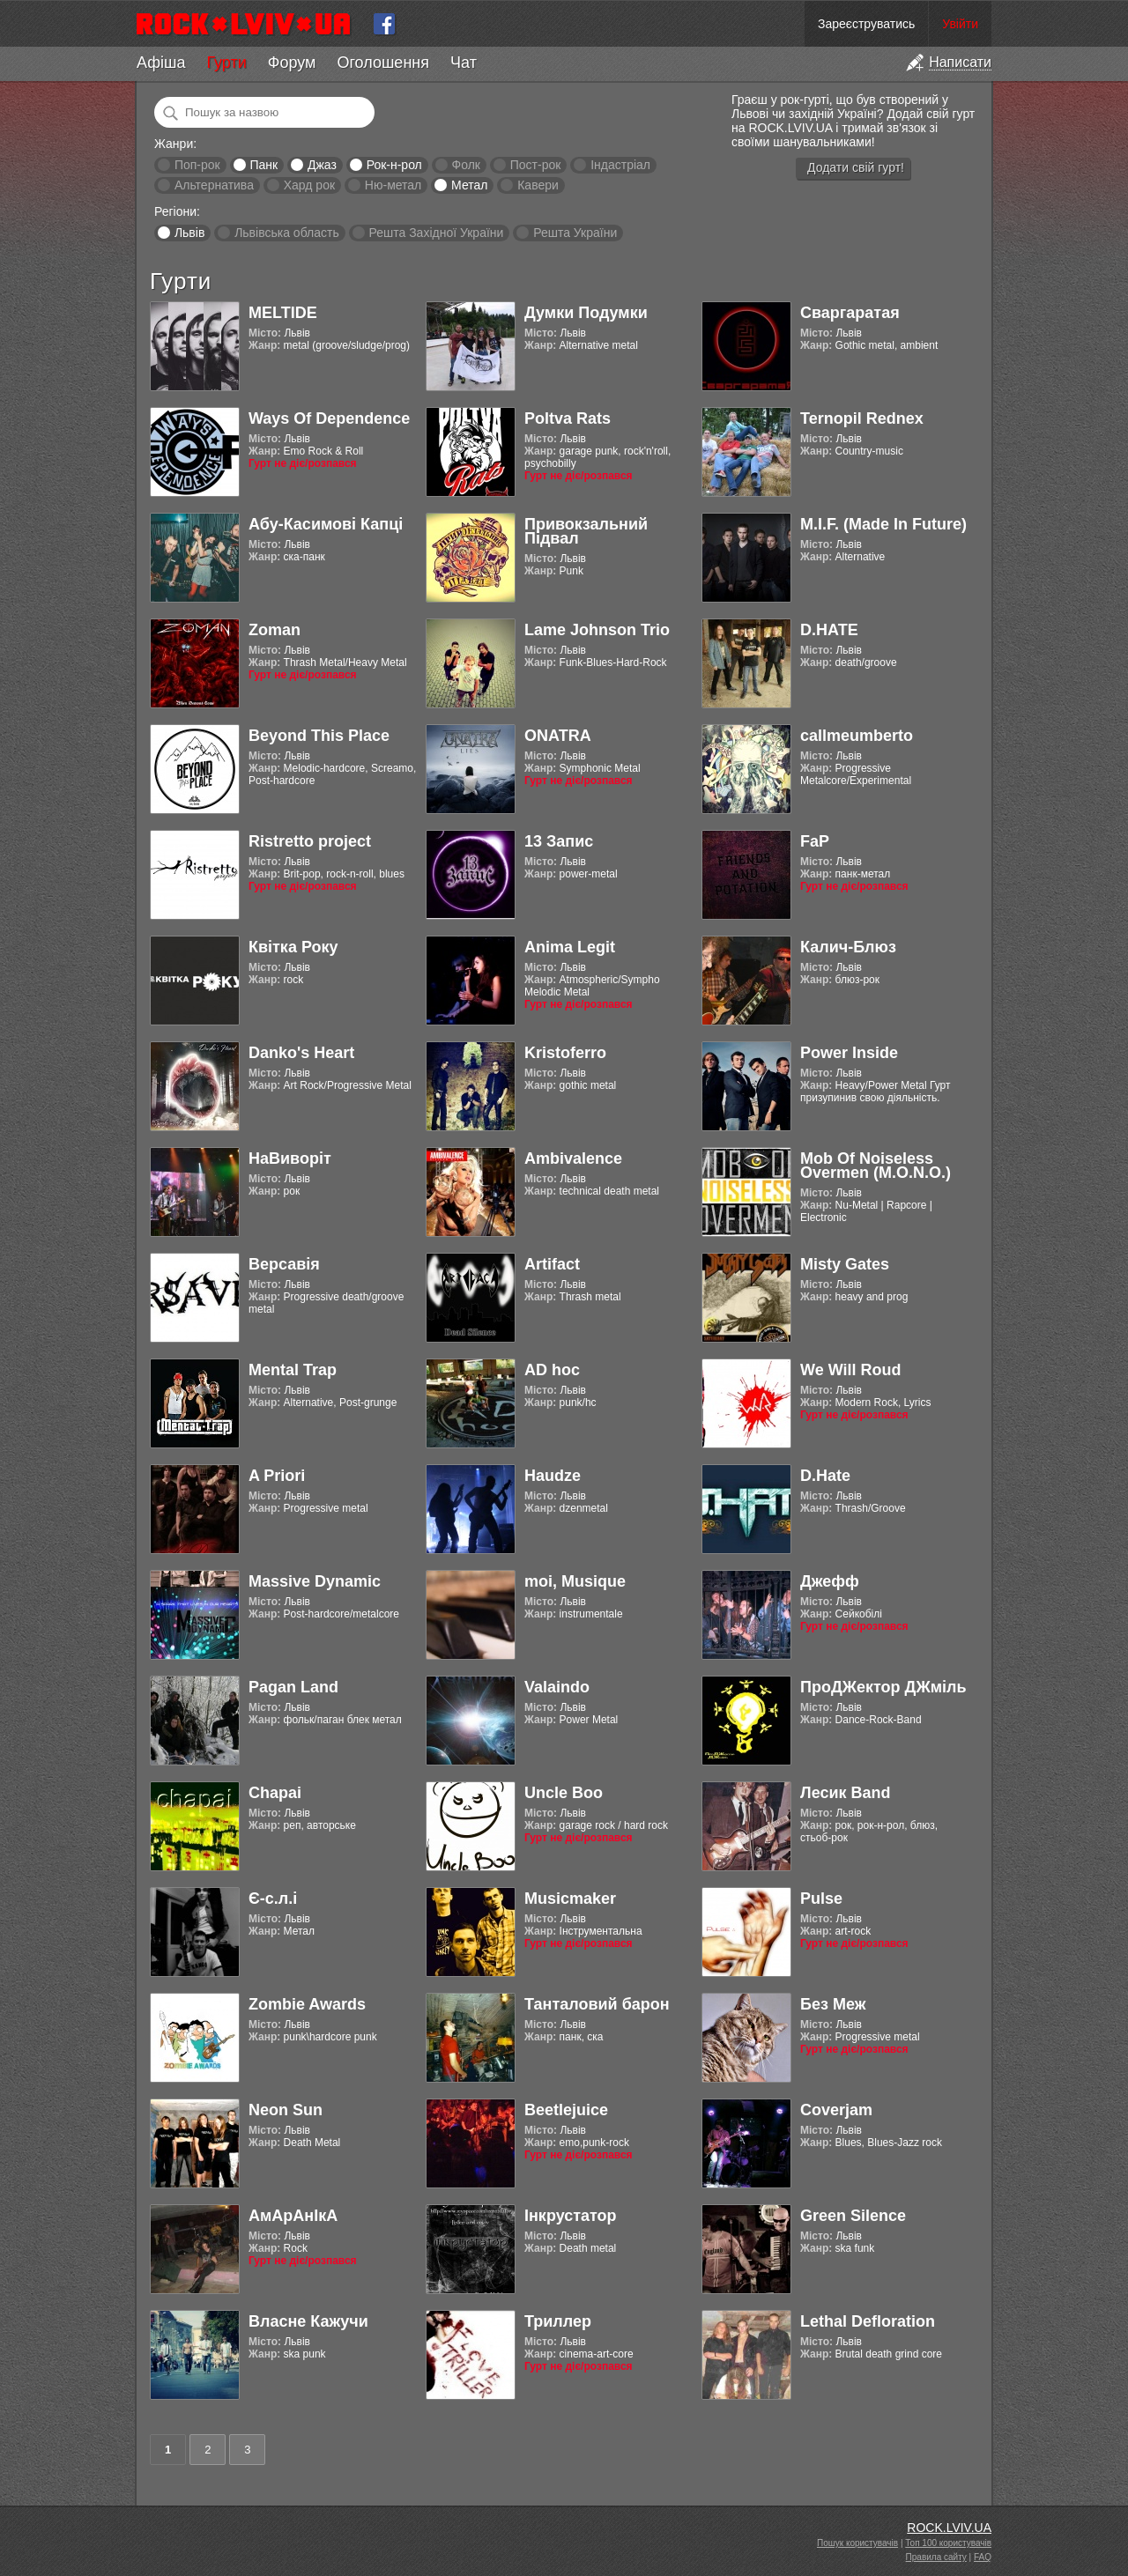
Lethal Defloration (867, 2321)
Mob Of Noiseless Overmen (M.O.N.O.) (875, 1165)
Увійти (960, 24)
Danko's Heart (301, 1053)
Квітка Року (293, 947)
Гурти (226, 62)
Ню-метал (393, 185)
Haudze (552, 1475)
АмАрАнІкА (293, 2215)
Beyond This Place (319, 735)
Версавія (284, 1264)
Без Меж (832, 2004)
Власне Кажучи (308, 2321)
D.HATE (829, 630)
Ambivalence (573, 1158)
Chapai (275, 1793)
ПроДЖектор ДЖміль (883, 1687)
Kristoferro (565, 1053)
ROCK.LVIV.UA (949, 2527)
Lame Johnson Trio (597, 630)
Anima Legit (569, 947)
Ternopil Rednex (862, 418)
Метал (469, 185)
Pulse (821, 1898)
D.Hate (825, 1475)
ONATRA (557, 735)
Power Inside (849, 1053)
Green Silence (853, 2215)
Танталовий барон (597, 2004)
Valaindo (557, 1687)
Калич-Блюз (848, 947)
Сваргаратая (850, 313)
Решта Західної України (435, 233)
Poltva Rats (567, 418)
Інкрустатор (570, 2215)
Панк (263, 165)
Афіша (161, 62)
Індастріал (620, 165)
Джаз (322, 165)
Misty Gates (844, 1264)
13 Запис (558, 841)
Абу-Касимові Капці (326, 524)
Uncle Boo (563, 1793)
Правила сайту (936, 2557)
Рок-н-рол (394, 165)
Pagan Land (293, 1687)
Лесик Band (845, 1793)
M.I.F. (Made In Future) (883, 524)
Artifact (552, 1264)
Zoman (275, 630)
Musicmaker (570, 1898)
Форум (292, 62)
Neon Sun (286, 2110)
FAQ (982, 2557)
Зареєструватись (866, 24)
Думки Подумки (586, 313)
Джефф (829, 1581)
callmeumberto (856, 735)
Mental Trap (293, 1370)
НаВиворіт (290, 1158)
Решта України (575, 233)
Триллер (557, 2321)
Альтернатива (214, 185)
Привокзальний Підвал (586, 531)
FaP (814, 841)
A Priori (277, 1475)
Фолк (466, 165)
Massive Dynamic (315, 1581)
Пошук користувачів (857, 2543)
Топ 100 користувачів (948, 2543)
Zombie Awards (307, 2004)
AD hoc (552, 1370)
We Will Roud (851, 1370)
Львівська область (286, 233)
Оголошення (383, 62)
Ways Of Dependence (329, 418)
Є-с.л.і (273, 1898)
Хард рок (309, 185)
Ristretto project (310, 841)
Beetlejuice (566, 2110)
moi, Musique (575, 1581)
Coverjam (836, 2110)
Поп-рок (197, 165)
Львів (189, 233)
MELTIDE (283, 313)
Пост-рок (535, 165)
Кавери (538, 185)
